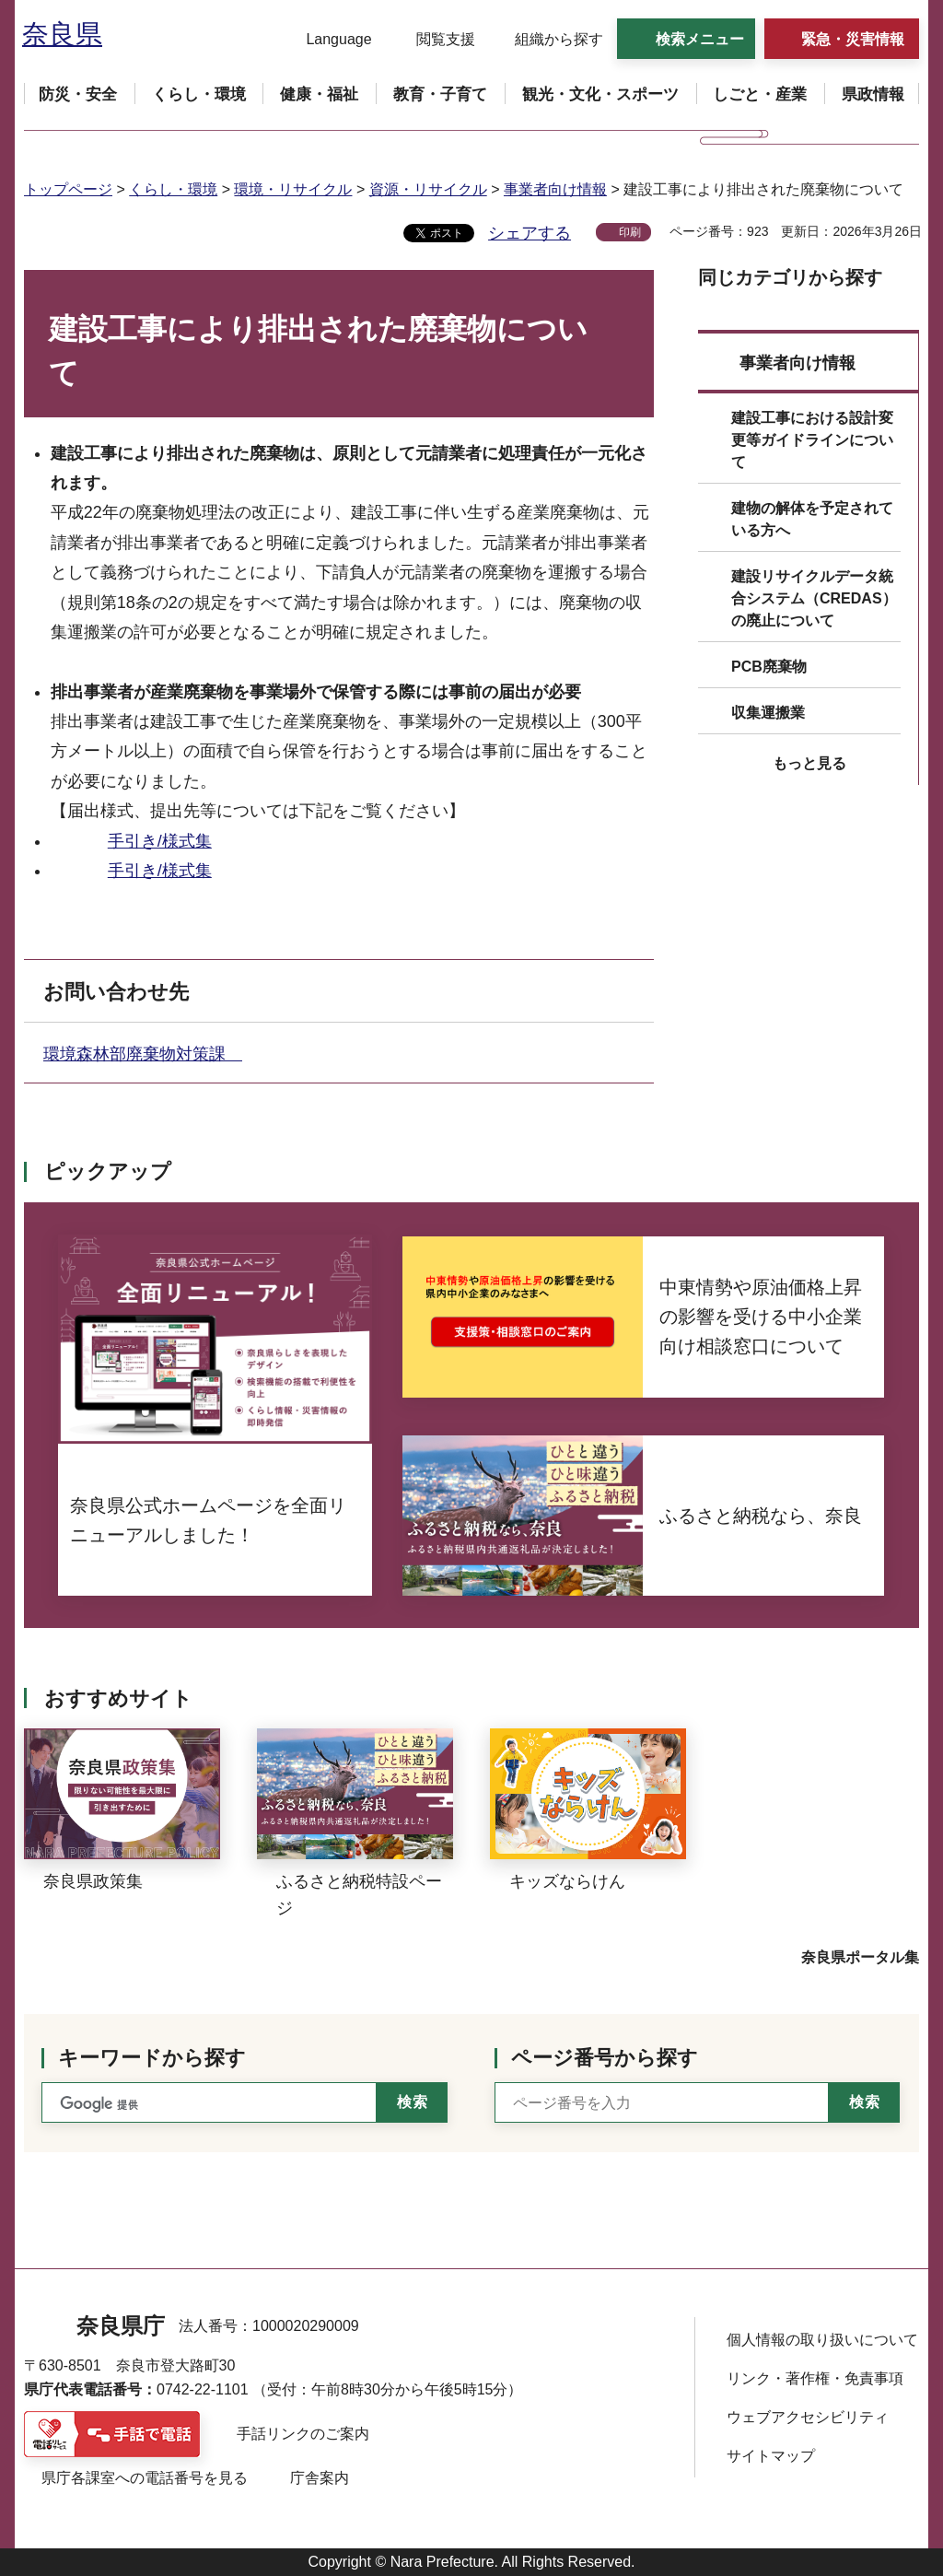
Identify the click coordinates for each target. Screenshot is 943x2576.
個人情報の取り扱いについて (822, 2340)
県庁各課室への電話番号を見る (144, 2478)
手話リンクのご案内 (303, 2433)
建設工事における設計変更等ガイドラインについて (812, 440)
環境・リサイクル (293, 189)
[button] (327, 39)
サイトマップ (771, 2456)
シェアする (529, 233)
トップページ (68, 189)
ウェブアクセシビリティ (808, 2417)
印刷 (630, 232)
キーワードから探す (152, 2057)
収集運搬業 (768, 712)
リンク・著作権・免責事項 (815, 2378)
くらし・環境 (173, 189)
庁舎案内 (319, 2478)
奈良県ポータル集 (860, 1957)
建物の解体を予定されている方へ (812, 519)
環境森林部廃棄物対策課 (142, 1054)
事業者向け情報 (555, 189)
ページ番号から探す (604, 2057)
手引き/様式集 (160, 841)
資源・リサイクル (428, 189)
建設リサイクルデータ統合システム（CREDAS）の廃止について (814, 598)
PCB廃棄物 (769, 666)
